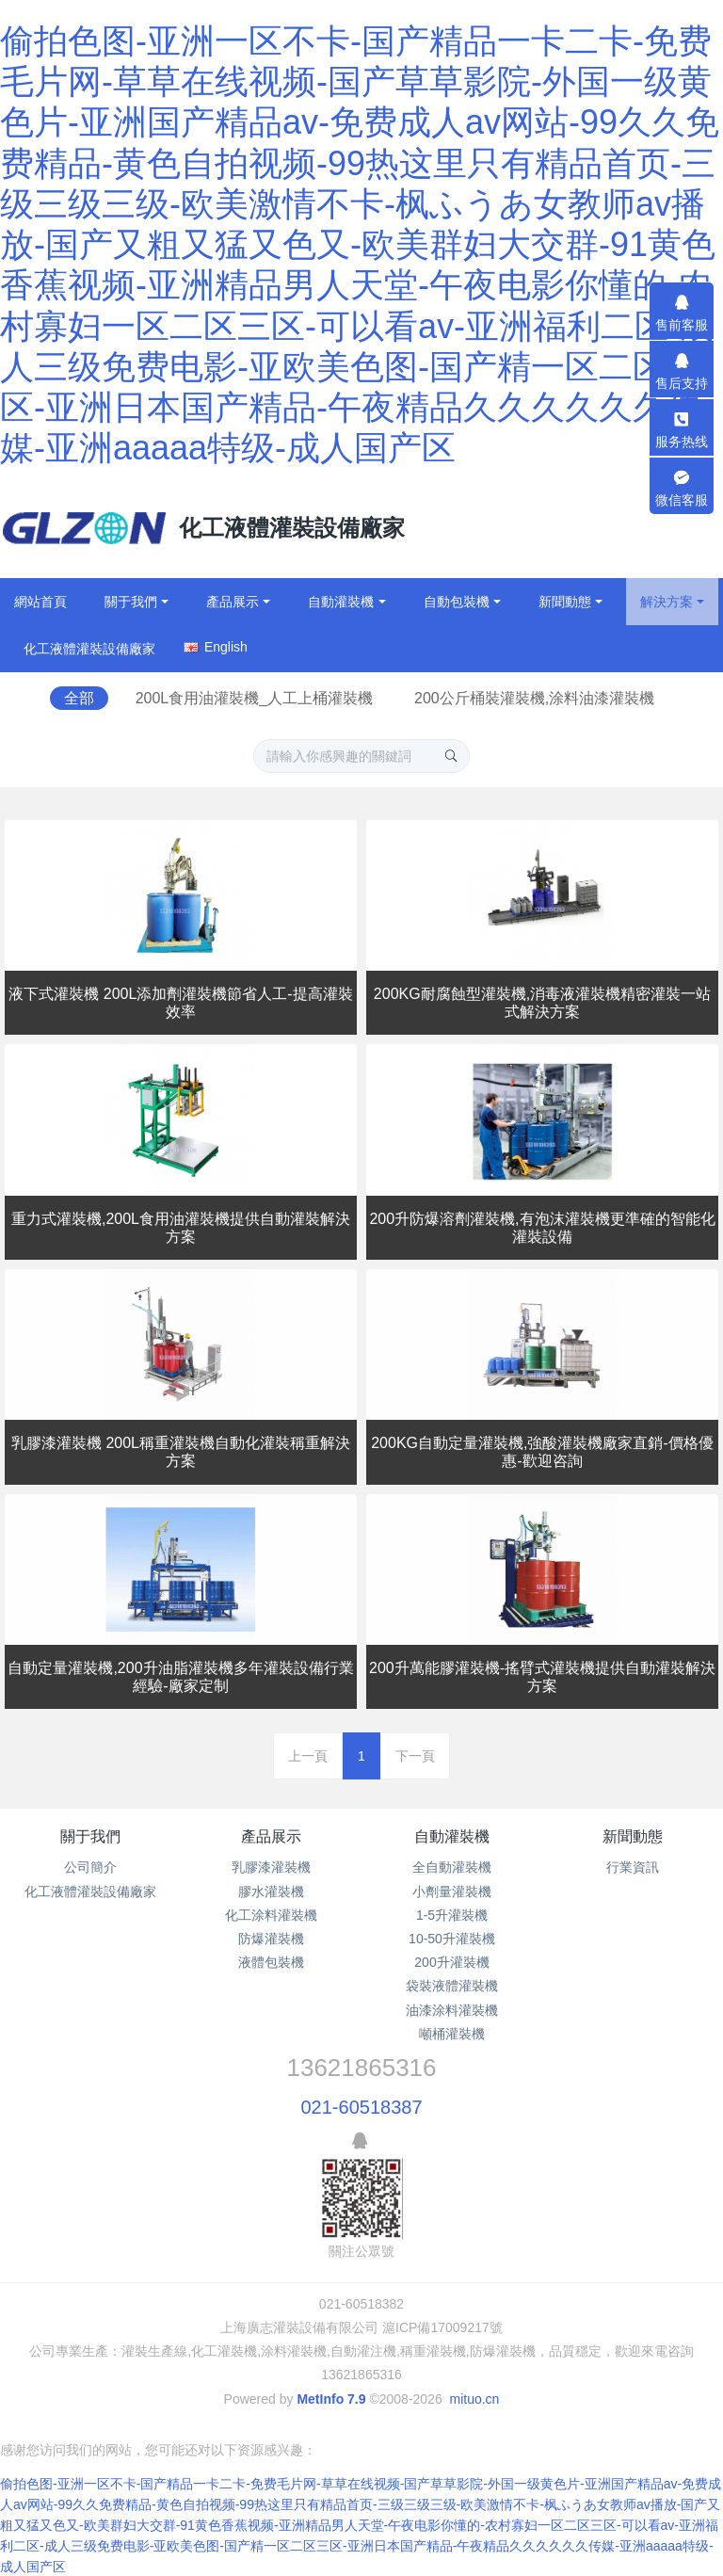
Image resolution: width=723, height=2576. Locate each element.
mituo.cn (474, 2399)
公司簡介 (90, 1867)
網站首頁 (40, 601)
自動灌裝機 (452, 1836)
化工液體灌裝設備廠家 (90, 1891)
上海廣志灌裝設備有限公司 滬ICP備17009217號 (361, 2327)
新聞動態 (632, 1836)
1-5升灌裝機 (452, 1915)
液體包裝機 (271, 1962)
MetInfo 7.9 (331, 2399)
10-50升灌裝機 (452, 1938)
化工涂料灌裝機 (271, 1915)
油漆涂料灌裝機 (452, 2010)
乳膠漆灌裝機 (271, 1867)
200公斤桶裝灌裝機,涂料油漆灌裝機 (534, 698)
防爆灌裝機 (271, 1938)
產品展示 (271, 1836)
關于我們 (90, 1836)
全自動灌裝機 (451, 1867)
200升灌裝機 (451, 1962)
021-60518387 (361, 2107)
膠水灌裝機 (271, 1891)
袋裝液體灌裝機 (452, 1985)
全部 (79, 698)
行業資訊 (632, 1867)
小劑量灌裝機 (451, 1891)
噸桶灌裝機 (452, 2033)
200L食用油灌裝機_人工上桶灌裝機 (255, 698)
